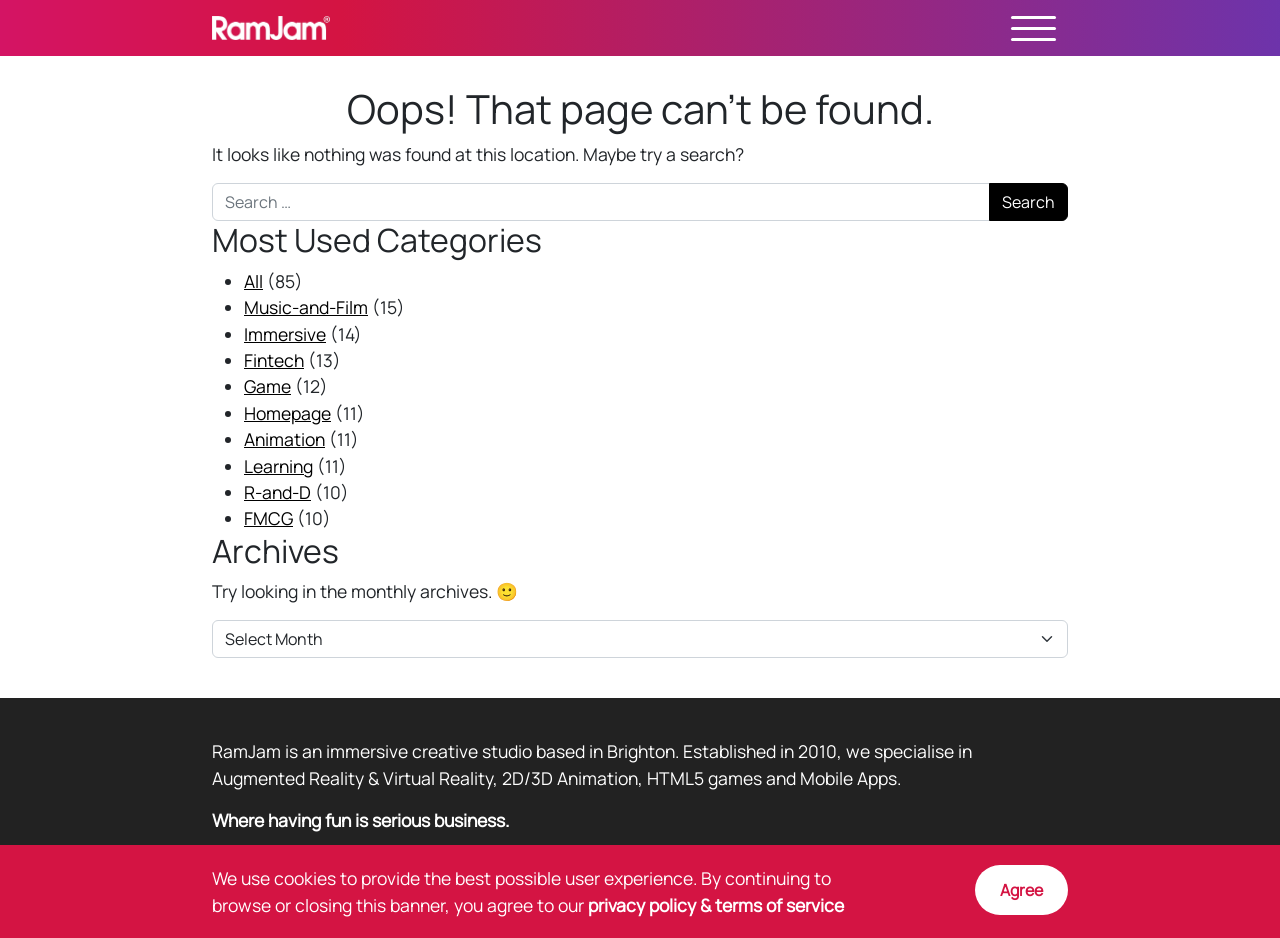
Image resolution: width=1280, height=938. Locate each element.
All (253, 281)
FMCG (268, 518)
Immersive (285, 334)
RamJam (271, 28)
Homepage (287, 413)
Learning (278, 466)
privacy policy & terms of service (716, 905)
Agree (1021, 890)
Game (267, 386)
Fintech (274, 360)
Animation (284, 439)
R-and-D (277, 492)
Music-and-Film (306, 307)
